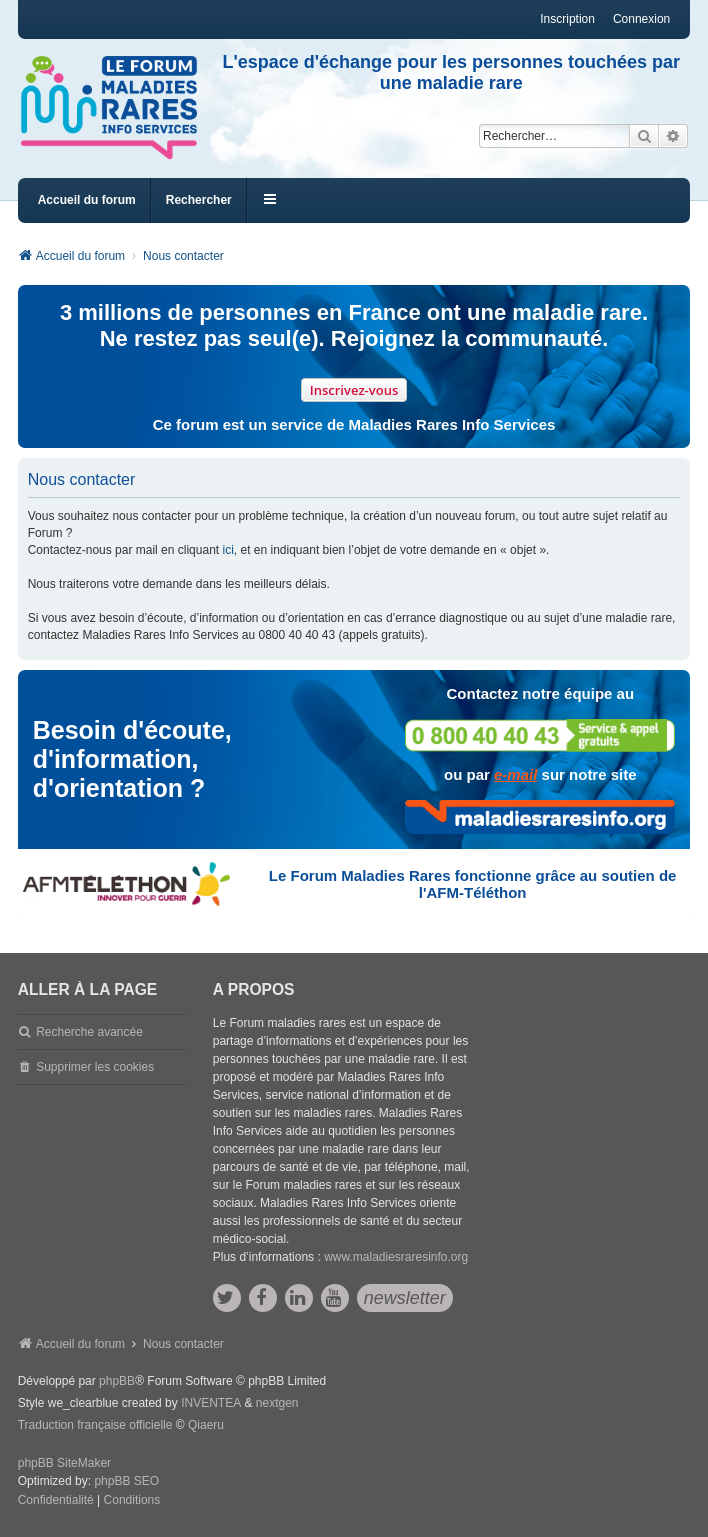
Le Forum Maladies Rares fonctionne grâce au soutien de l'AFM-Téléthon (473, 884)
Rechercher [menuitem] (199, 200)
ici (227, 550)
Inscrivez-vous (354, 390)
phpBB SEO (126, 1481)
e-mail (515, 774)
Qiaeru (206, 1425)
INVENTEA (211, 1403)
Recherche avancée (89, 1032)
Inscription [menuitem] (567, 19)
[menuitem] (56, 1501)
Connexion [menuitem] (641, 19)
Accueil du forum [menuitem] (87, 200)
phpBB (117, 1381)
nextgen (277, 1403)
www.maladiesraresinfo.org (396, 1257)
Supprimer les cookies (95, 1067)
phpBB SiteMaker (64, 1463)
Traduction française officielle (95, 1425)
